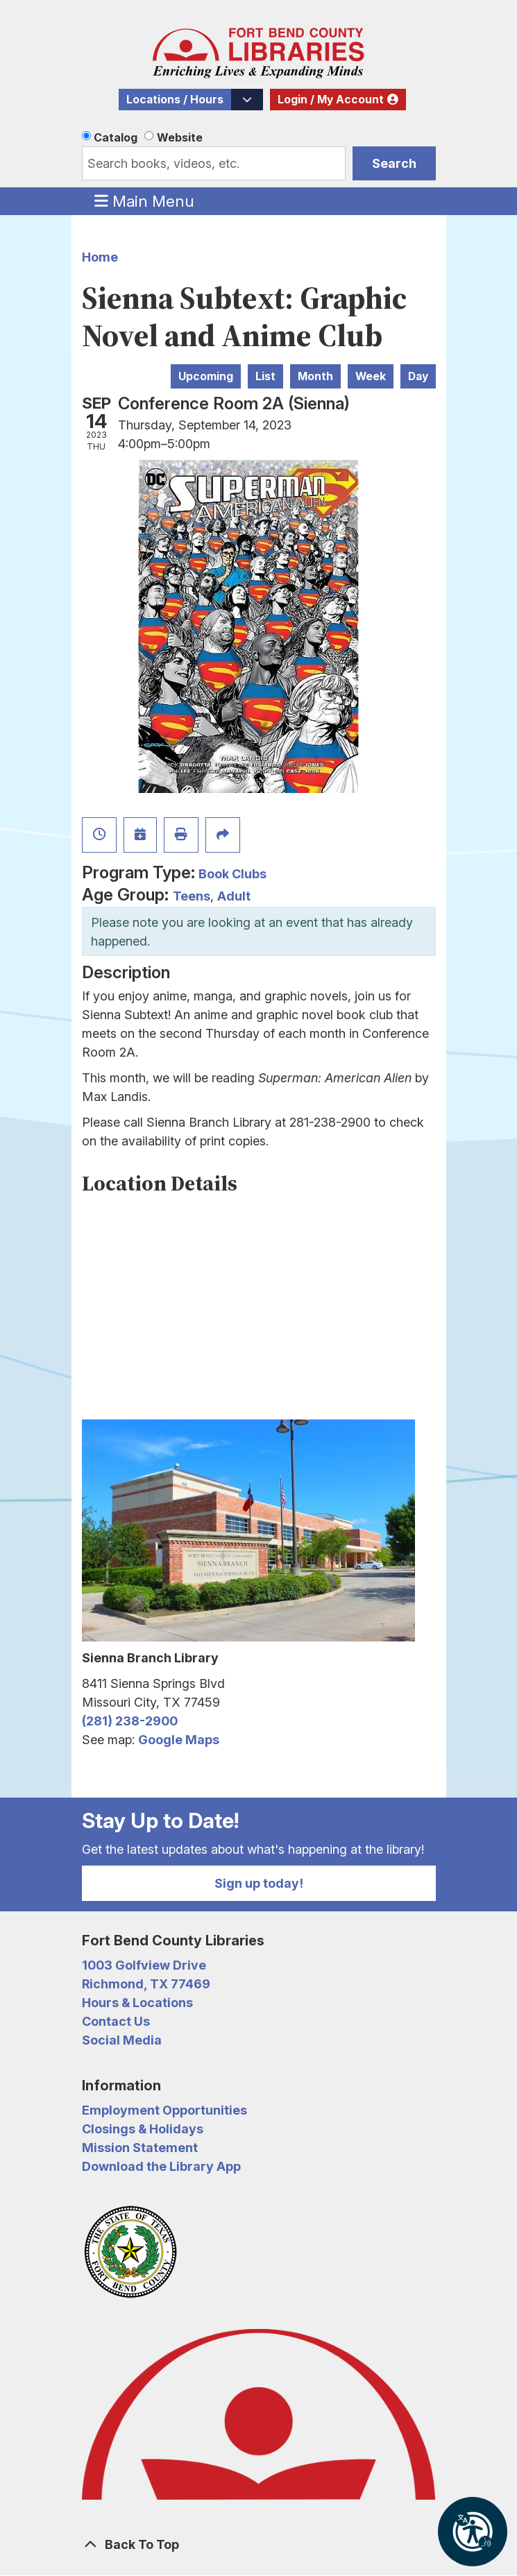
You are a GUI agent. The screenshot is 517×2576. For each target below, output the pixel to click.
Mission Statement (140, 2147)
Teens (191, 896)
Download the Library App (161, 2166)
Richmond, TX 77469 (146, 1984)
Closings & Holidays (142, 2129)
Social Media (122, 2040)
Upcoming (205, 376)
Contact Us (116, 2021)
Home (100, 257)
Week (370, 376)
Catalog (115, 137)
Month (315, 376)
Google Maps (178, 1739)
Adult (234, 896)
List (265, 376)
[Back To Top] (259, 2544)
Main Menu (144, 200)
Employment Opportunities (164, 2110)
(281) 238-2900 (130, 1721)
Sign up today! (258, 1883)
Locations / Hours (174, 99)
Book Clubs (232, 874)
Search (394, 163)
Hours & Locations (137, 2002)
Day (418, 376)
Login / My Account (331, 99)
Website (180, 137)
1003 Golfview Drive (144, 1965)
